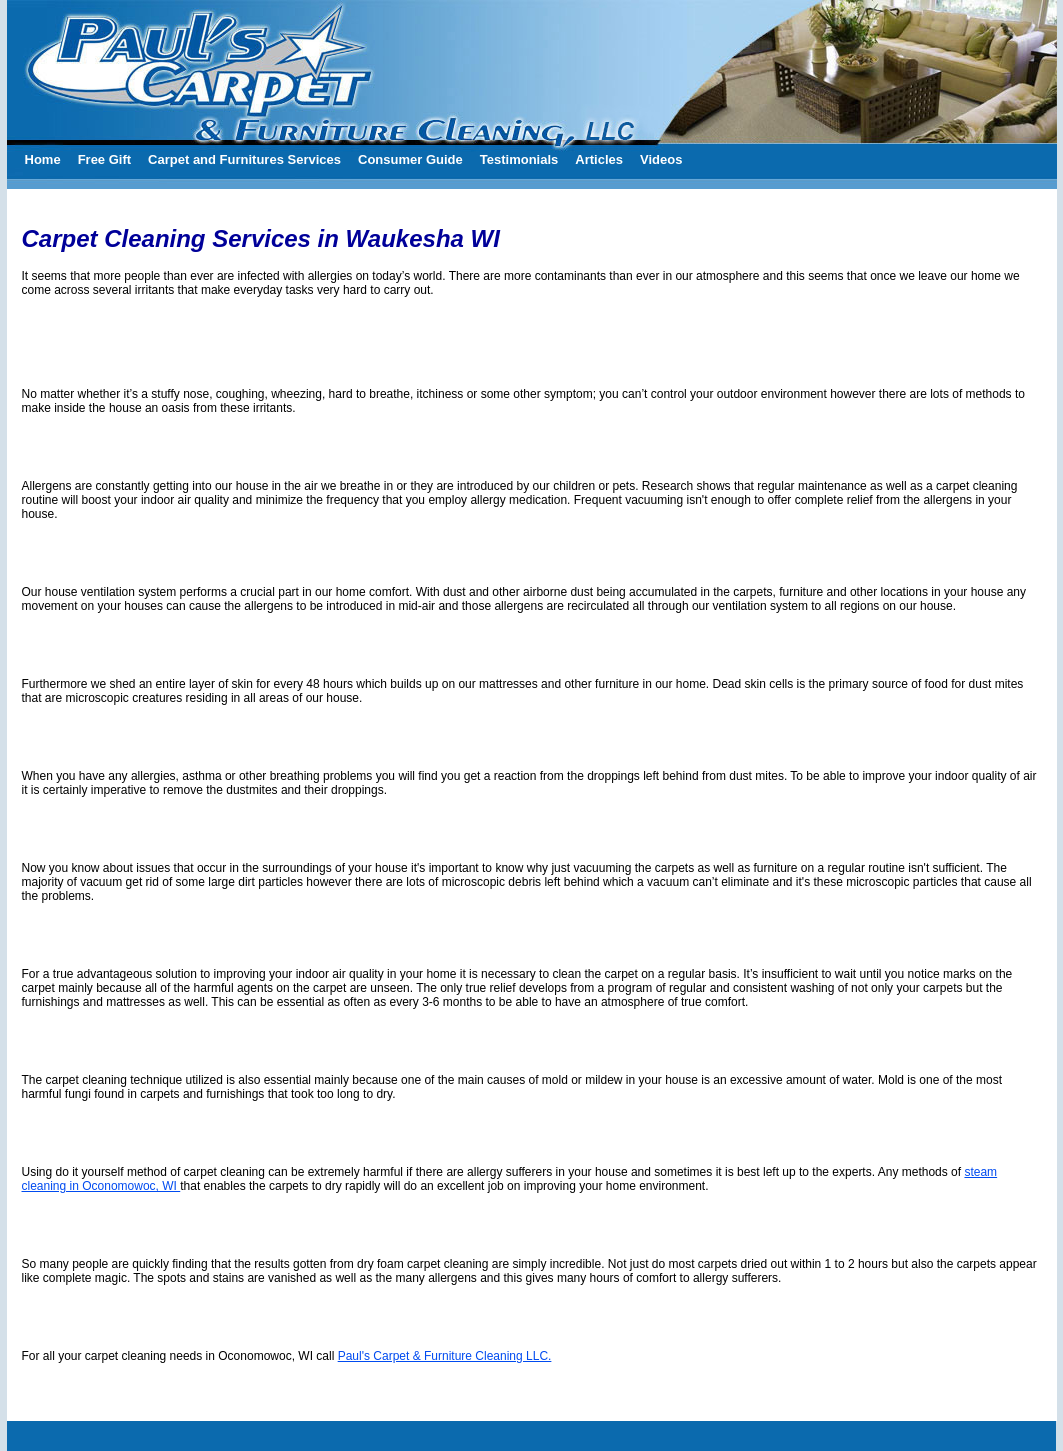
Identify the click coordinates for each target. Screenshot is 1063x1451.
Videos (661, 159)
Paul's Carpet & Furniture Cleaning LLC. (445, 1356)
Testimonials (519, 159)
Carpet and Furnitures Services (244, 159)
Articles (599, 159)
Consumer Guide (410, 159)
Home (43, 159)
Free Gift (104, 159)
